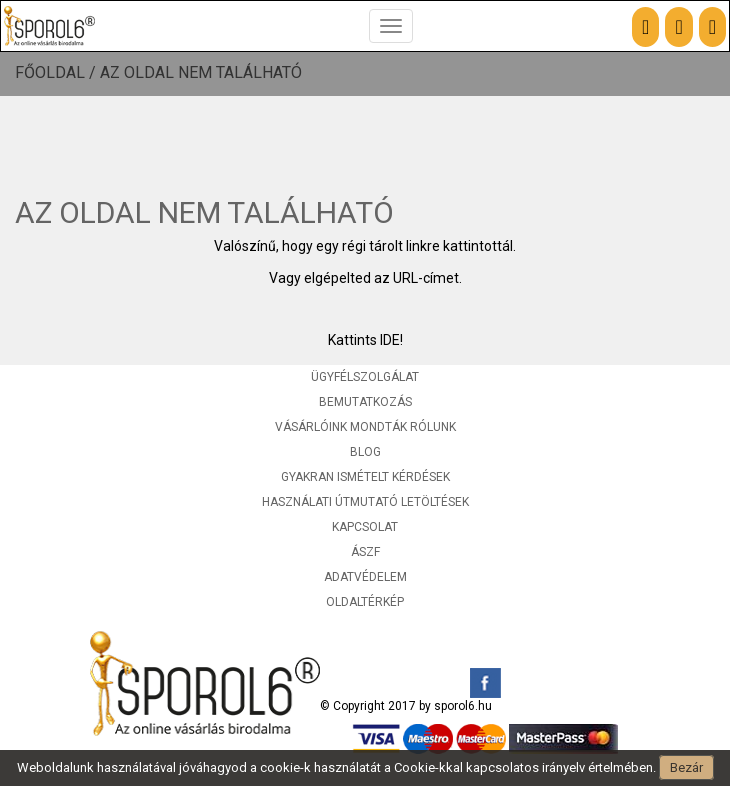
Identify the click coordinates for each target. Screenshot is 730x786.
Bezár (686, 767)
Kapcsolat (365, 527)
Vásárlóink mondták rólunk (365, 427)
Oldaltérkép (365, 602)
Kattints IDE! (365, 340)
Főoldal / (57, 73)
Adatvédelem (365, 577)
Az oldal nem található (201, 73)
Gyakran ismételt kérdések (365, 477)
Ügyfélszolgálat (365, 377)
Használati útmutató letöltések (365, 502)
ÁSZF (365, 552)
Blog (365, 452)
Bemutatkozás (365, 402)
